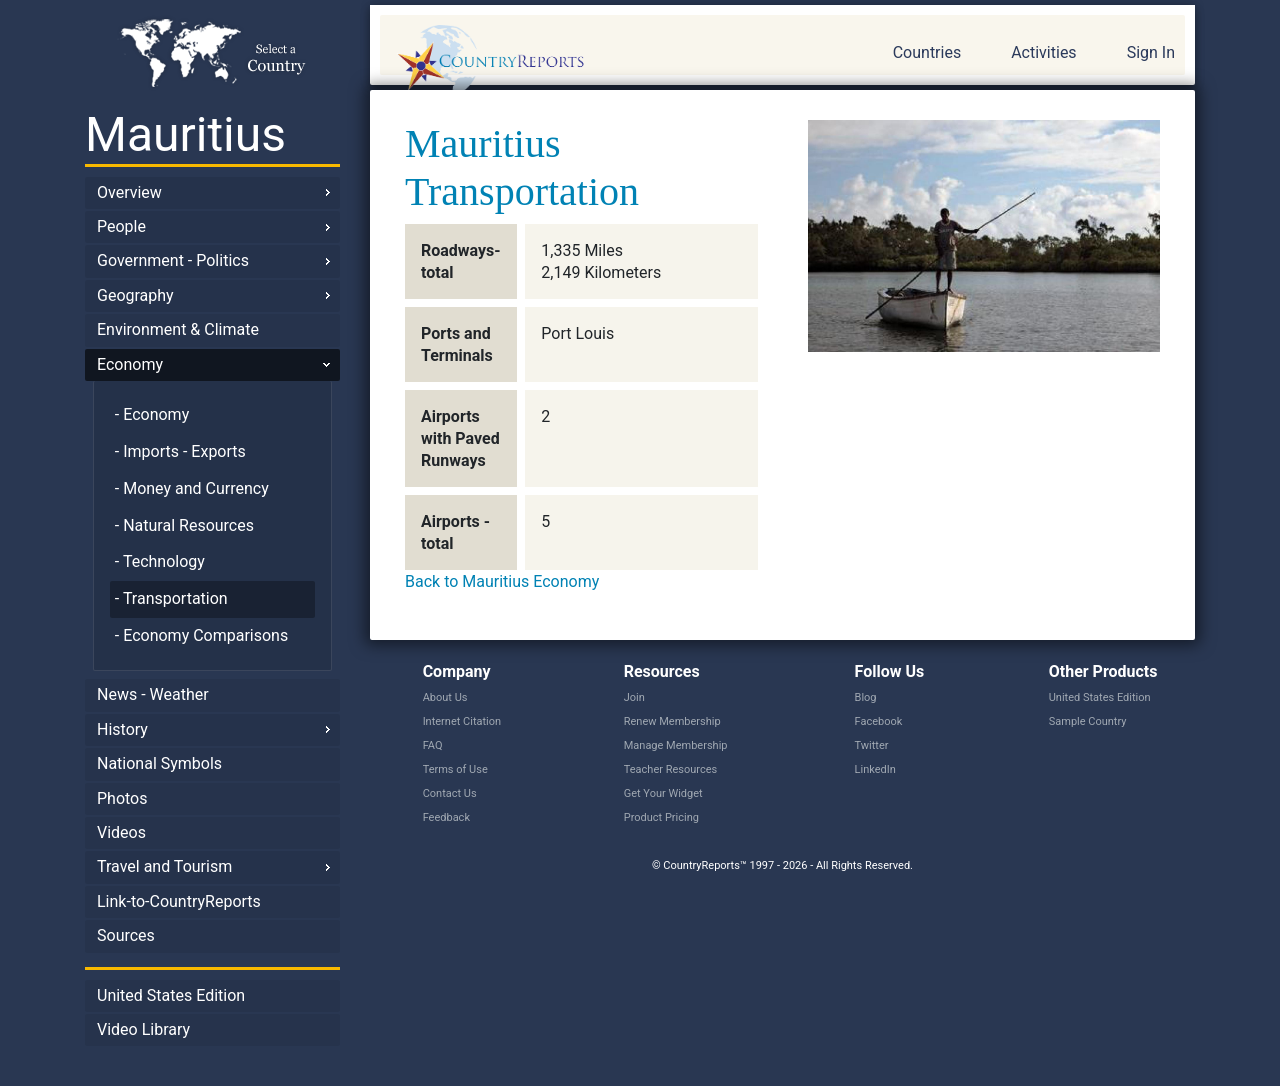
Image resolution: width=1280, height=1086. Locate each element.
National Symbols (159, 763)
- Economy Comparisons (201, 635)
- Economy (152, 414)
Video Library (143, 1029)
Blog (866, 697)
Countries (927, 52)
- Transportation (171, 598)
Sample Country (1088, 721)
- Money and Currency (192, 488)
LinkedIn (875, 769)
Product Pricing (661, 817)
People (121, 226)
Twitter (872, 745)
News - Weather (153, 694)
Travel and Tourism (164, 866)
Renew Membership (672, 721)
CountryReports (599, 60)
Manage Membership (676, 745)
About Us (445, 697)
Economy (130, 364)
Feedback (446, 817)
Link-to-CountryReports (179, 901)
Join (634, 697)
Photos (122, 798)
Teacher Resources (670, 769)
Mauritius (185, 134)
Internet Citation (462, 721)
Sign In (1151, 52)
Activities (1043, 52)
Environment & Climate (178, 329)
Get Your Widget (663, 793)
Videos (121, 832)
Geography (135, 295)
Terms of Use (455, 769)
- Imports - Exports (180, 451)
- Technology (160, 561)
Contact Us (450, 793)
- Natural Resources (184, 525)
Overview (129, 192)
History (122, 729)
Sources (126, 935)
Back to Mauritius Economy (502, 581)
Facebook (879, 721)
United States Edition (171, 995)
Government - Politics (173, 260)
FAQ (433, 745)
